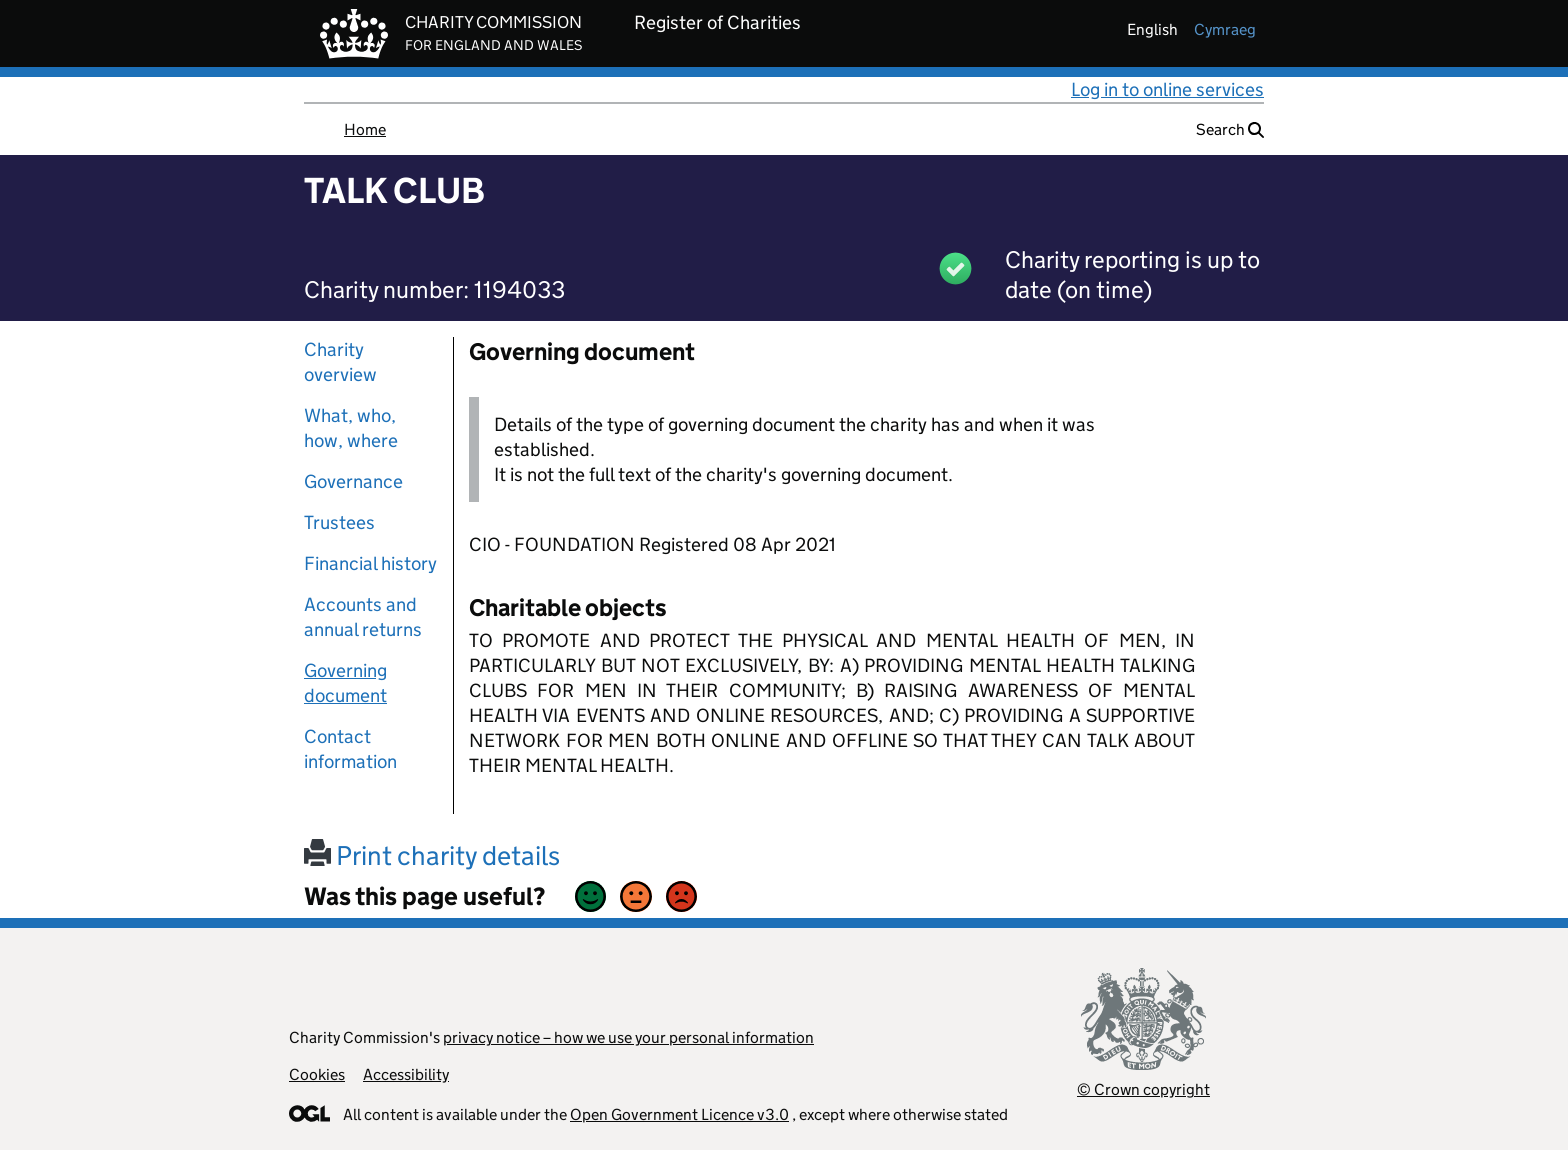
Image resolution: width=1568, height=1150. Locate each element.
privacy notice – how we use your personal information (628, 1037)
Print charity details (432, 855)
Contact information (350, 749)
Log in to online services (1167, 89)
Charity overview (340, 362)
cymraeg (1225, 29)
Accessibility (406, 1074)
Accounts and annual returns (363, 617)
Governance (353, 481)
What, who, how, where (351, 428)
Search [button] (1230, 129)
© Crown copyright (1143, 1089)
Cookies (317, 1074)
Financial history (370, 563)
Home (365, 129)
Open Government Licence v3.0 (679, 1114)
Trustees (339, 522)
